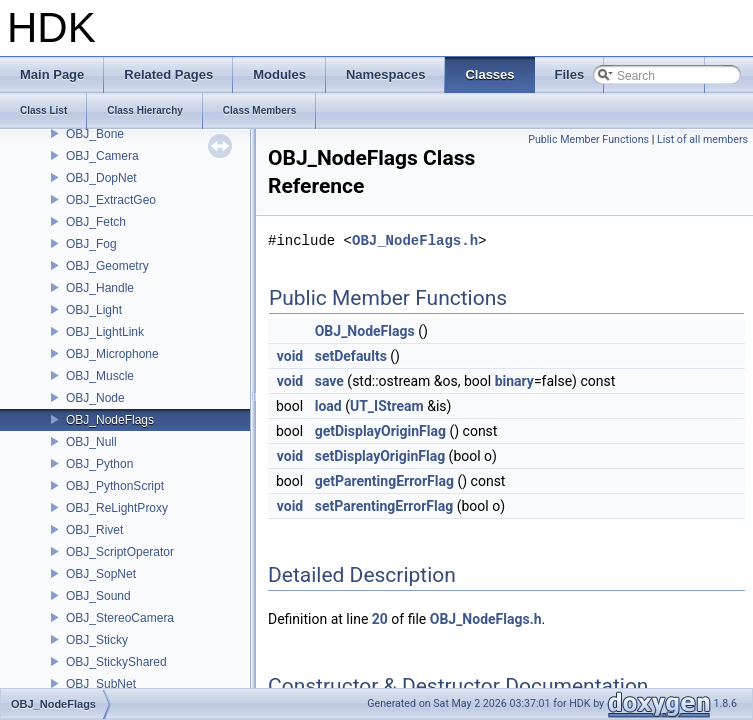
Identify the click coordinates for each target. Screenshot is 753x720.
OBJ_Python (99, 464)
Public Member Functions (588, 139)
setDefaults (351, 356)
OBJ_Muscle (100, 376)
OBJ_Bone (95, 134)
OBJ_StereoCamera (120, 618)
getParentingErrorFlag (384, 481)
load (328, 406)
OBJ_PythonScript (115, 486)
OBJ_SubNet (101, 684)
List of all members (702, 139)
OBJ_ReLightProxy (117, 508)
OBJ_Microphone (112, 354)
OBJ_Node (95, 398)
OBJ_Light (94, 310)
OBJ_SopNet (101, 574)
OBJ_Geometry (107, 266)
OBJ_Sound (98, 596)
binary (514, 381)
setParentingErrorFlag (384, 506)
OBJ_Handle (100, 288)
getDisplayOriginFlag (380, 431)
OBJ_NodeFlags (110, 420)
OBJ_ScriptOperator (120, 552)
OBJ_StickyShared (116, 662)
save (329, 381)
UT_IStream (387, 406)
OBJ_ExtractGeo (111, 200)
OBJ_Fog (91, 244)
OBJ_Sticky (97, 640)
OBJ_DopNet (101, 178)
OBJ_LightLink (105, 332)
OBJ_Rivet (94, 530)
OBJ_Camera (102, 156)
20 (380, 619)
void (290, 356)
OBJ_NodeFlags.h (415, 240)
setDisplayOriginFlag (380, 456)
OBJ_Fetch (96, 222)
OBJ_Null (91, 442)
